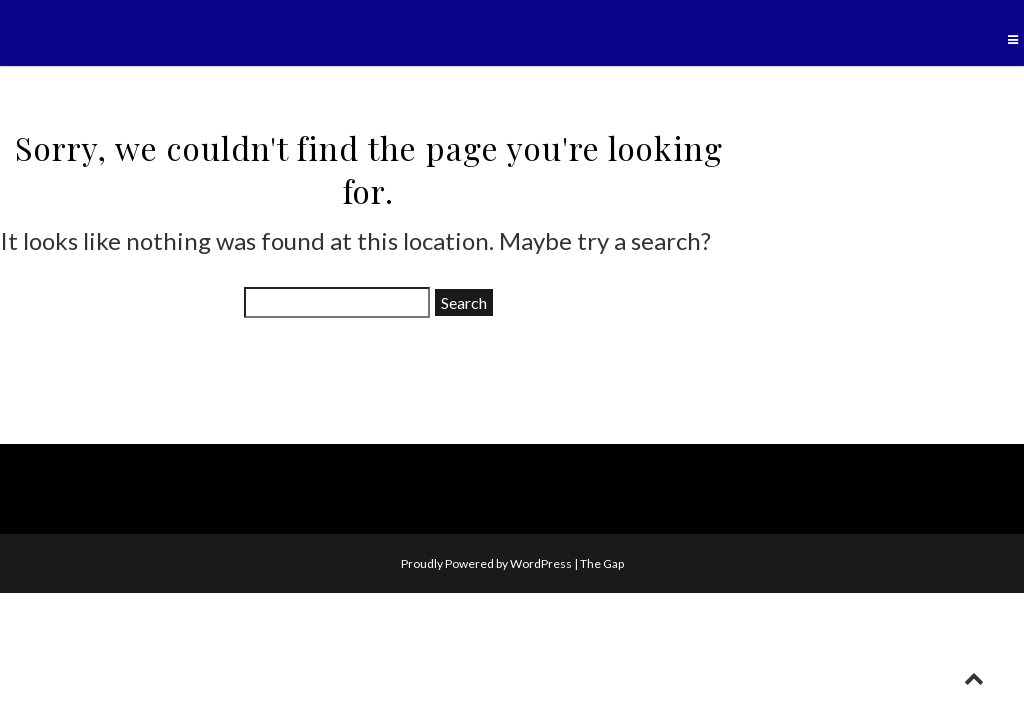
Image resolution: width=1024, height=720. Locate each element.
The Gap (602, 563)
